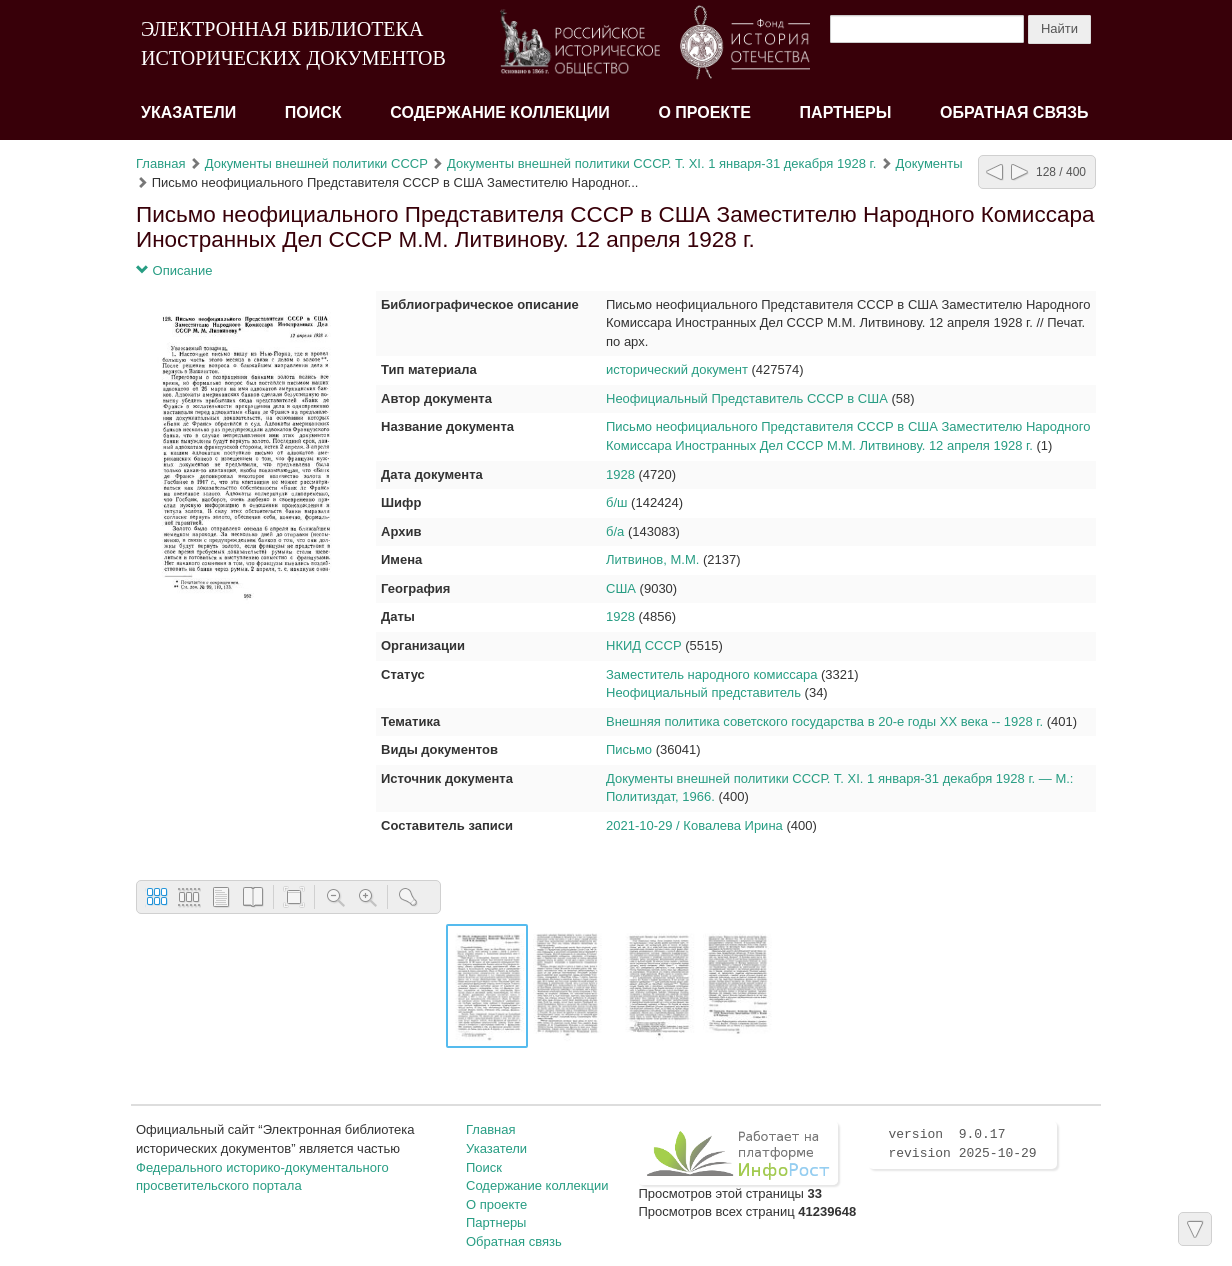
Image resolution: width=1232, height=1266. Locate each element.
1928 (620, 474)
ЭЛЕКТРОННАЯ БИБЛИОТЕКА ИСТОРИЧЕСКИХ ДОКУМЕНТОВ (293, 43)
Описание (174, 270)
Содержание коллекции (500, 112)
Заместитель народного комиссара (711, 674)
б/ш (617, 502)
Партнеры (846, 112)
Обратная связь (1014, 112)
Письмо (629, 749)
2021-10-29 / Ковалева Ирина (694, 825)
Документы (929, 163)
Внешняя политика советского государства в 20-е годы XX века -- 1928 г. (824, 721)
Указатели (188, 112)
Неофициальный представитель (703, 692)
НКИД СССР (644, 645)
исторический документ (677, 369)
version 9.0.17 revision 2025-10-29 (962, 1144)
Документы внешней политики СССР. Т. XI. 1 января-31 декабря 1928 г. (661, 163)
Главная (160, 163)
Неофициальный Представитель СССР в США (747, 398)
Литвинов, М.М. (652, 559)
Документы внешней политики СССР (316, 163)
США (621, 588)
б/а (615, 531)
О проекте (704, 112)
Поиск (313, 112)
